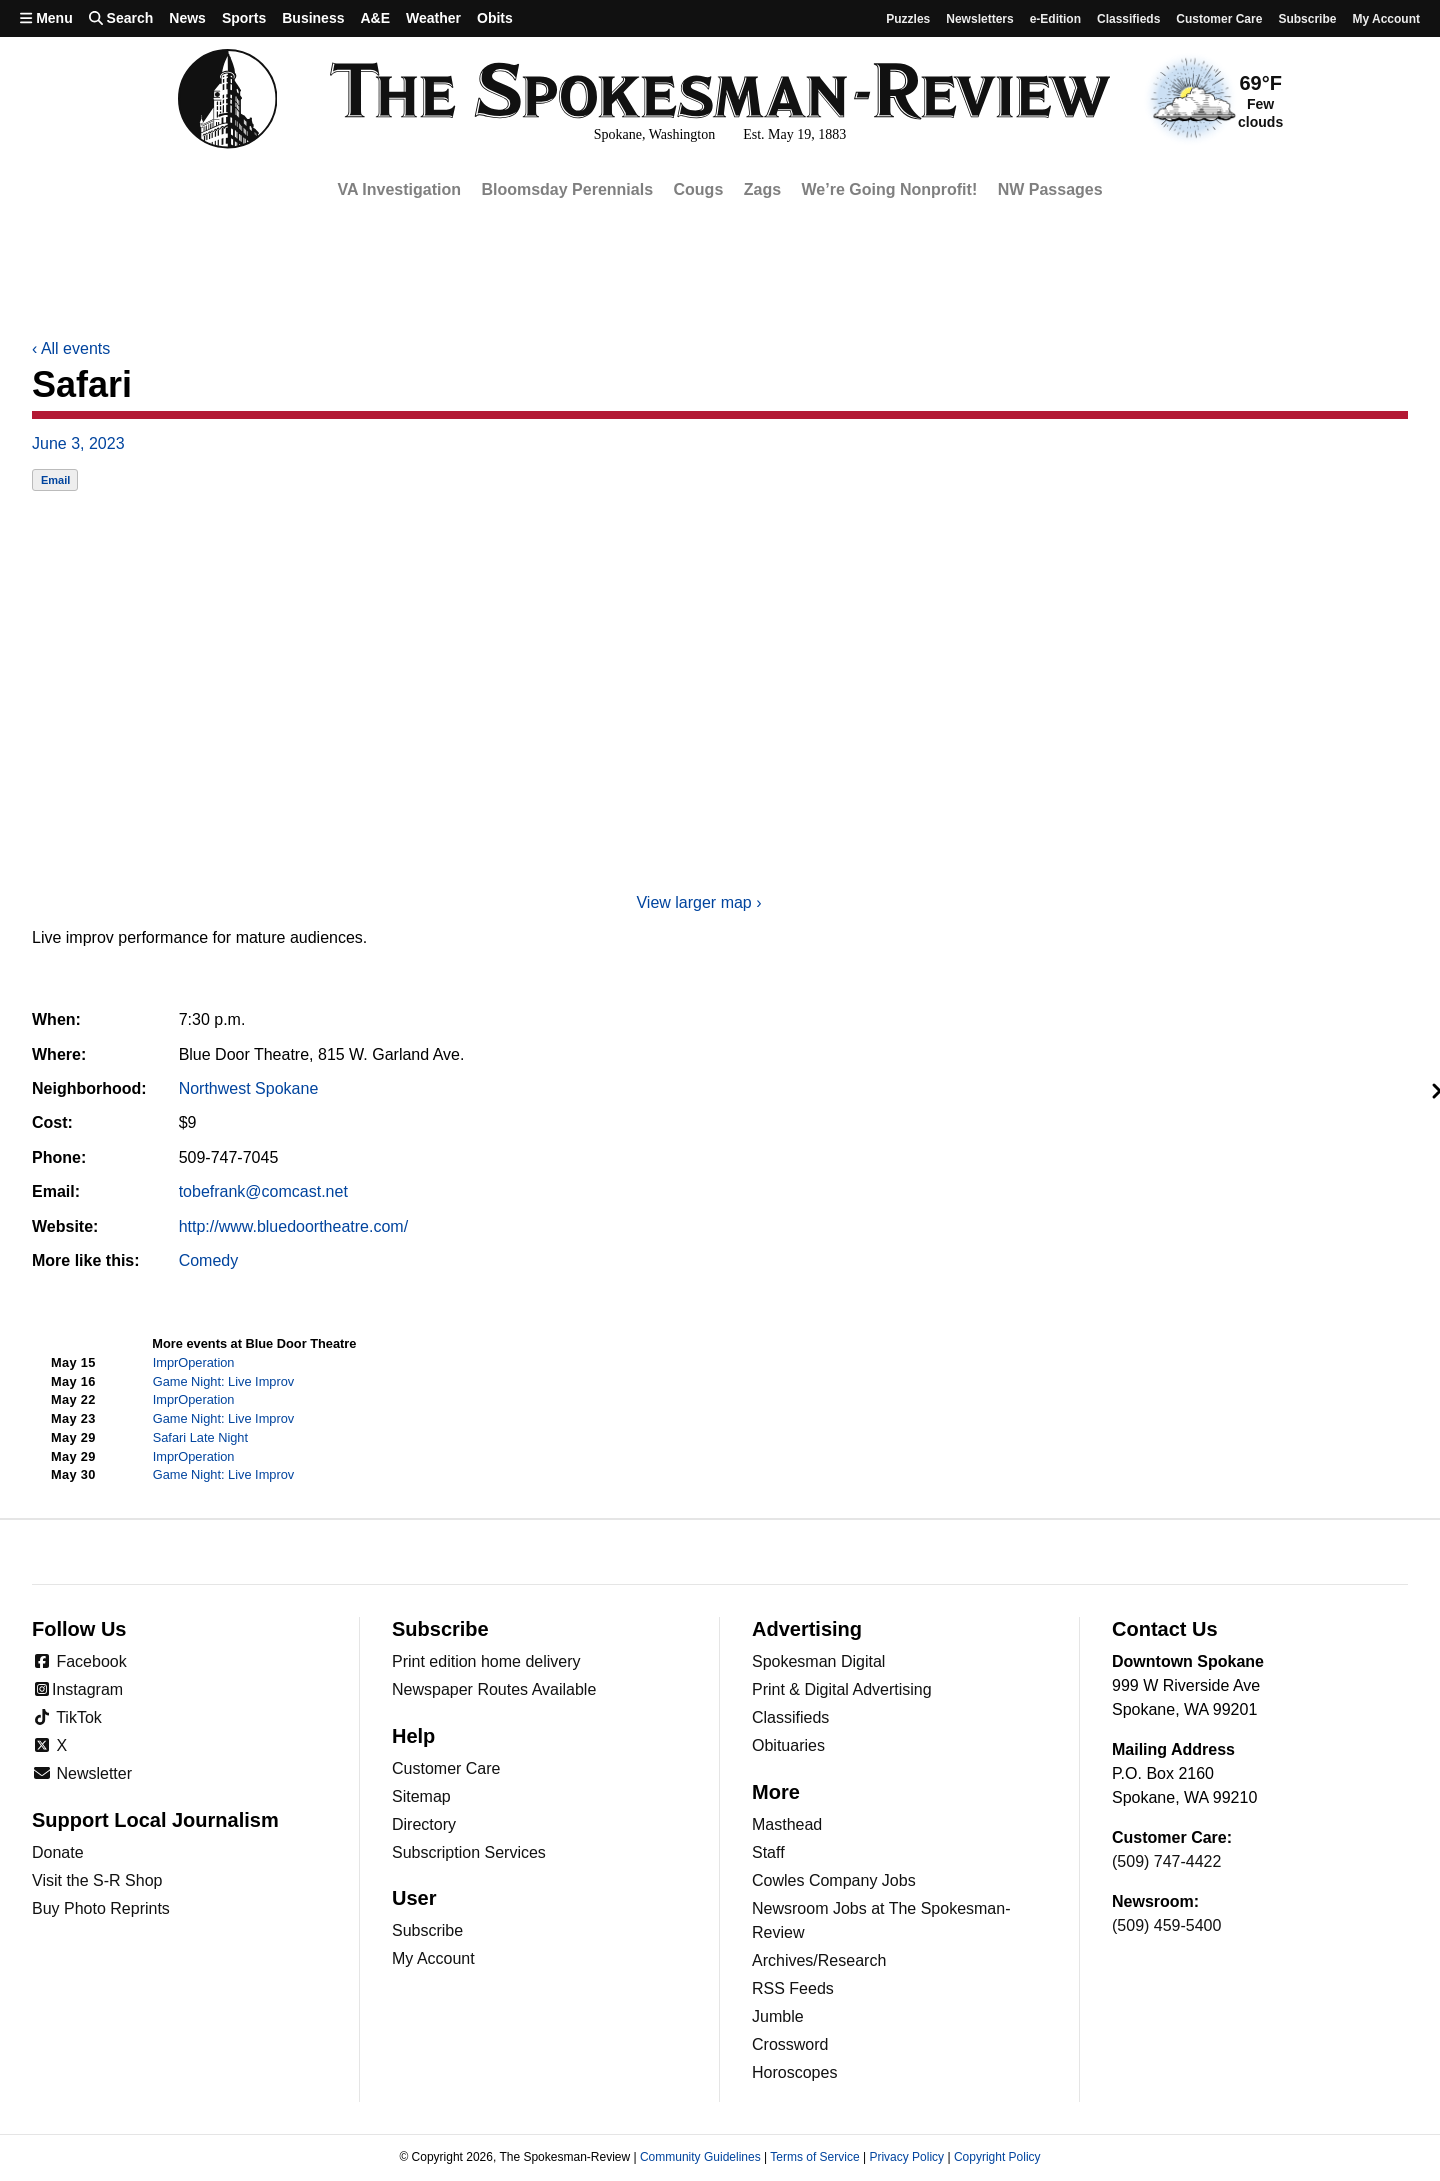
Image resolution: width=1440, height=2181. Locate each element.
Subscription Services (469, 1852)
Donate (58, 1852)
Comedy (209, 1260)
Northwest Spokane (249, 1088)
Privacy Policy (906, 2157)
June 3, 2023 (78, 443)
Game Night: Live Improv (224, 1381)
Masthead (787, 1824)
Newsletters (979, 19)
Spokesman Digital (818, 1661)
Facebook (79, 1661)
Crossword (790, 2044)
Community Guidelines (700, 2157)
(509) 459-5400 (1166, 1925)
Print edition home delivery (486, 1661)
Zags (762, 189)
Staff (768, 1852)
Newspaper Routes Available (494, 1689)
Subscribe (1307, 19)
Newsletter (82, 1773)
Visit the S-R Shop (97, 1880)
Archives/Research (819, 1960)
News (187, 18)
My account (1386, 19)
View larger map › (698, 902)
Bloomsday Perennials (567, 189)
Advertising (807, 1629)
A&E (375, 18)
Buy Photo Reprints (101, 1908)
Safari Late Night (200, 1437)
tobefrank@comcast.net (263, 1191)
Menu (46, 18)
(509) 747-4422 (1166, 1861)
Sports (244, 18)
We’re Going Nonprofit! (890, 189)
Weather (433, 18)
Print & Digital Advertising (842, 1689)
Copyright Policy (997, 2157)
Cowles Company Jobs (834, 1880)
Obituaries (788, 1745)
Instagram (77, 1689)
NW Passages (1050, 189)
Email (55, 480)
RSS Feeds (793, 1988)
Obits (495, 18)
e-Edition (1055, 19)
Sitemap (421, 1796)
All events (71, 348)
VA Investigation (399, 189)
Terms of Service (814, 2157)
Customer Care (1219, 19)
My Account (433, 1958)
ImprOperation (194, 1362)
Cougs (699, 189)
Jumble (778, 2016)
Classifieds (1128, 19)
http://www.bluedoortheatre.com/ (293, 1226)
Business (313, 18)
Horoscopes (794, 2072)
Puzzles (908, 19)
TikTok (67, 1717)
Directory (424, 1824)
